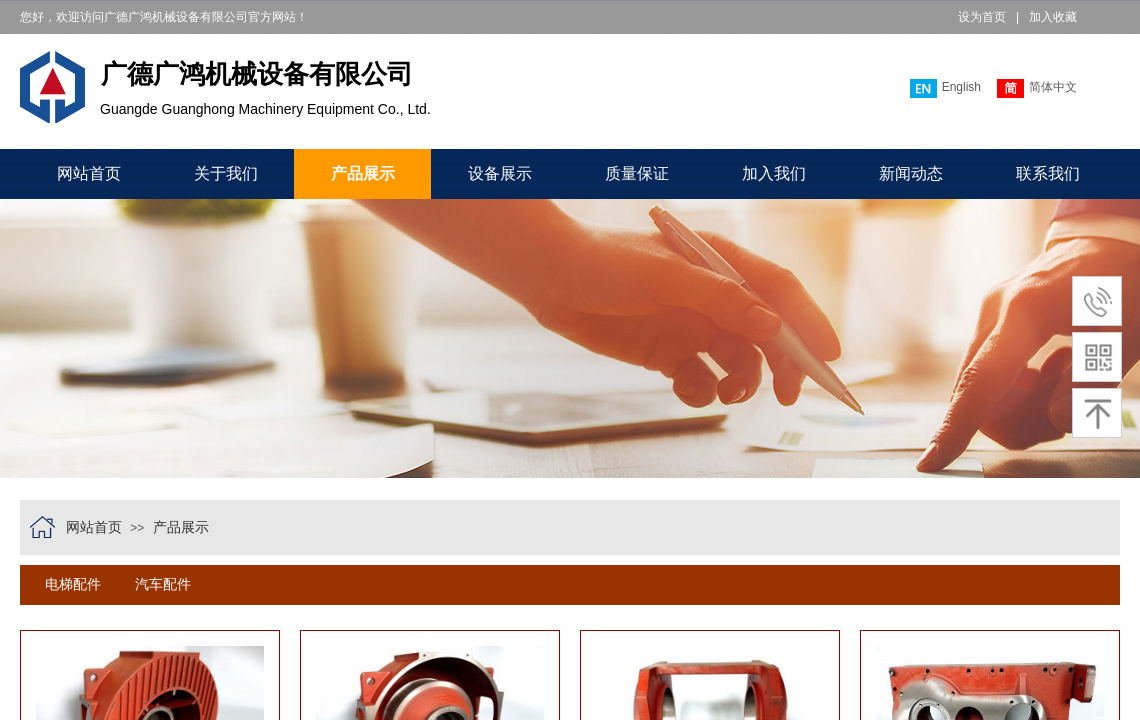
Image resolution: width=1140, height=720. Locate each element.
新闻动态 (911, 173)
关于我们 (226, 173)
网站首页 (89, 173)
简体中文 (1037, 88)
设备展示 (500, 173)
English (945, 88)
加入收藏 (1053, 17)
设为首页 (982, 17)
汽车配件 (163, 584)
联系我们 (1048, 173)
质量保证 (637, 173)
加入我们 (774, 173)
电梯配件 (73, 584)
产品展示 (363, 173)
